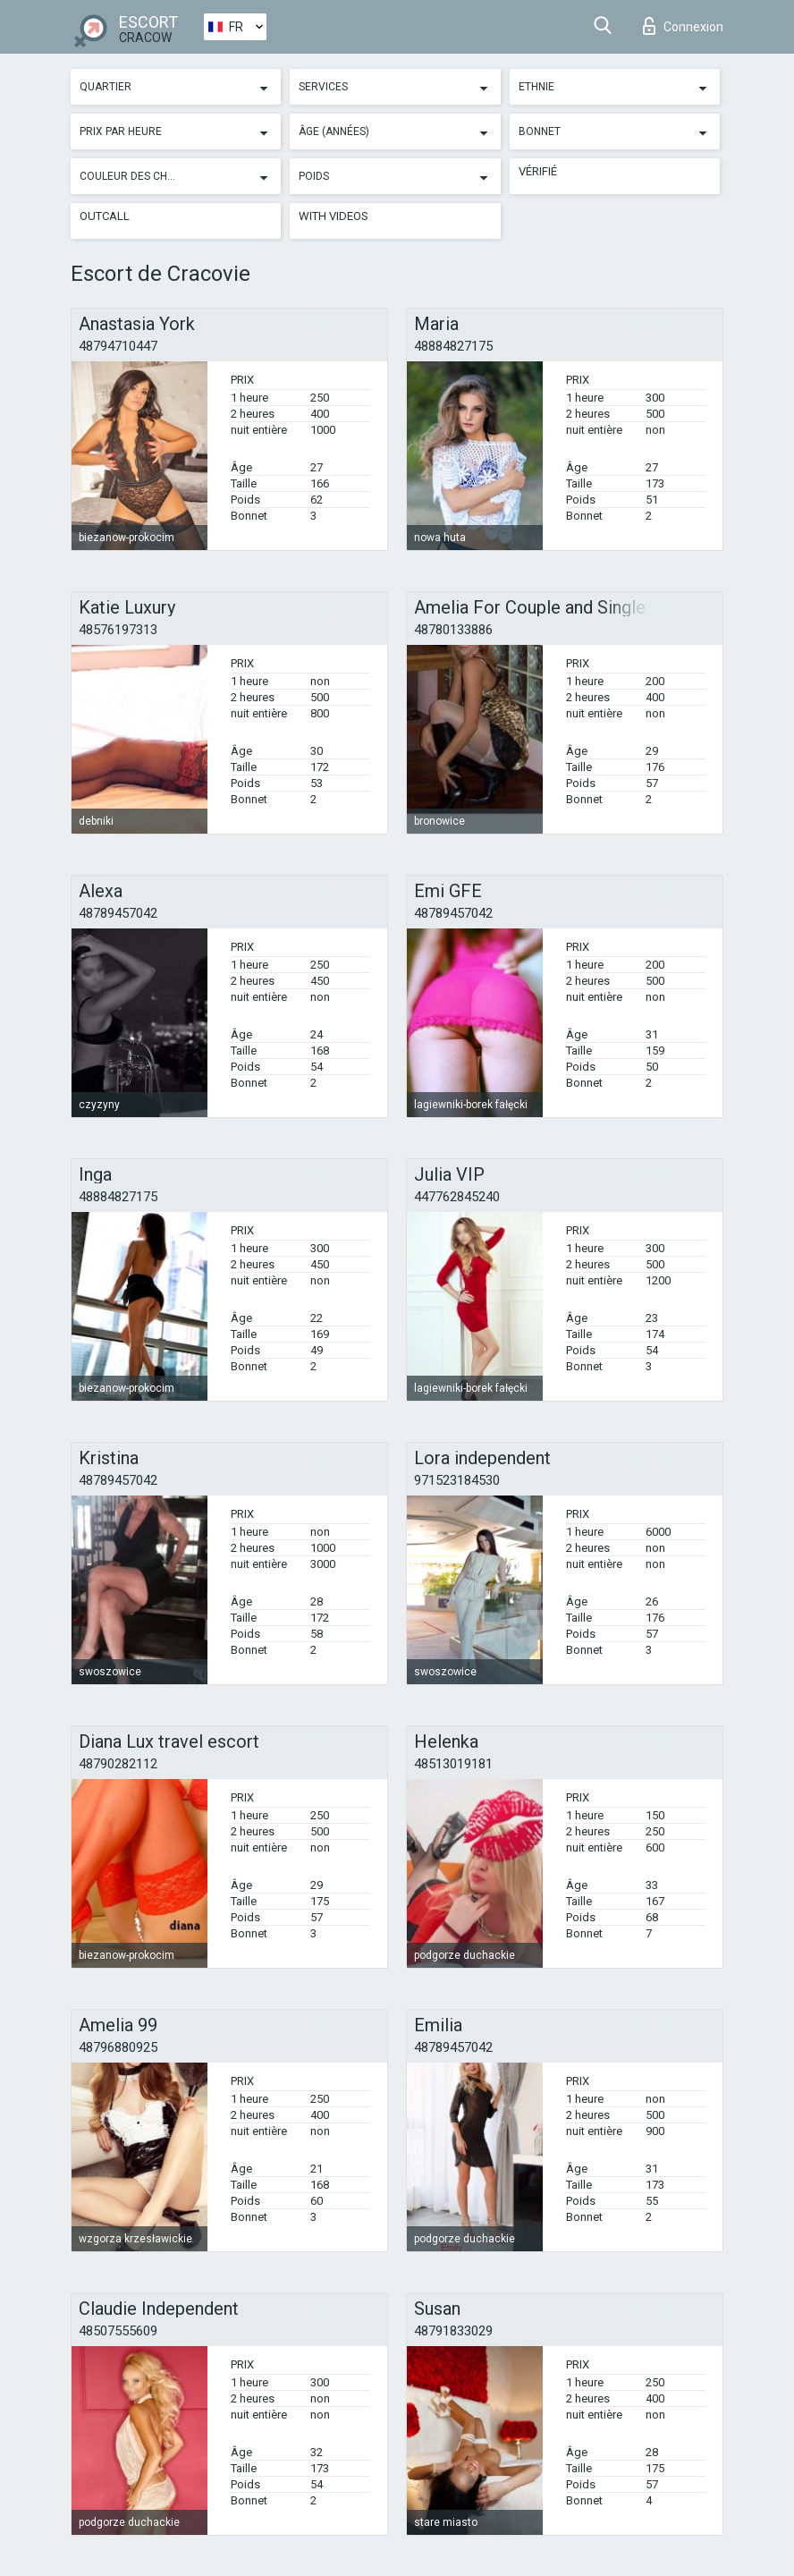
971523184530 (457, 1480)
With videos (333, 216)
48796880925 (118, 2047)
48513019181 (453, 1764)
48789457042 (118, 913)
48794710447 (118, 346)
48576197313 (118, 630)
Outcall (105, 216)
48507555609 (118, 2331)
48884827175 (453, 346)
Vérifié (538, 171)
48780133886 (453, 630)
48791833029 (453, 2331)
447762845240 (457, 1197)
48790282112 (118, 1764)
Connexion (683, 26)
